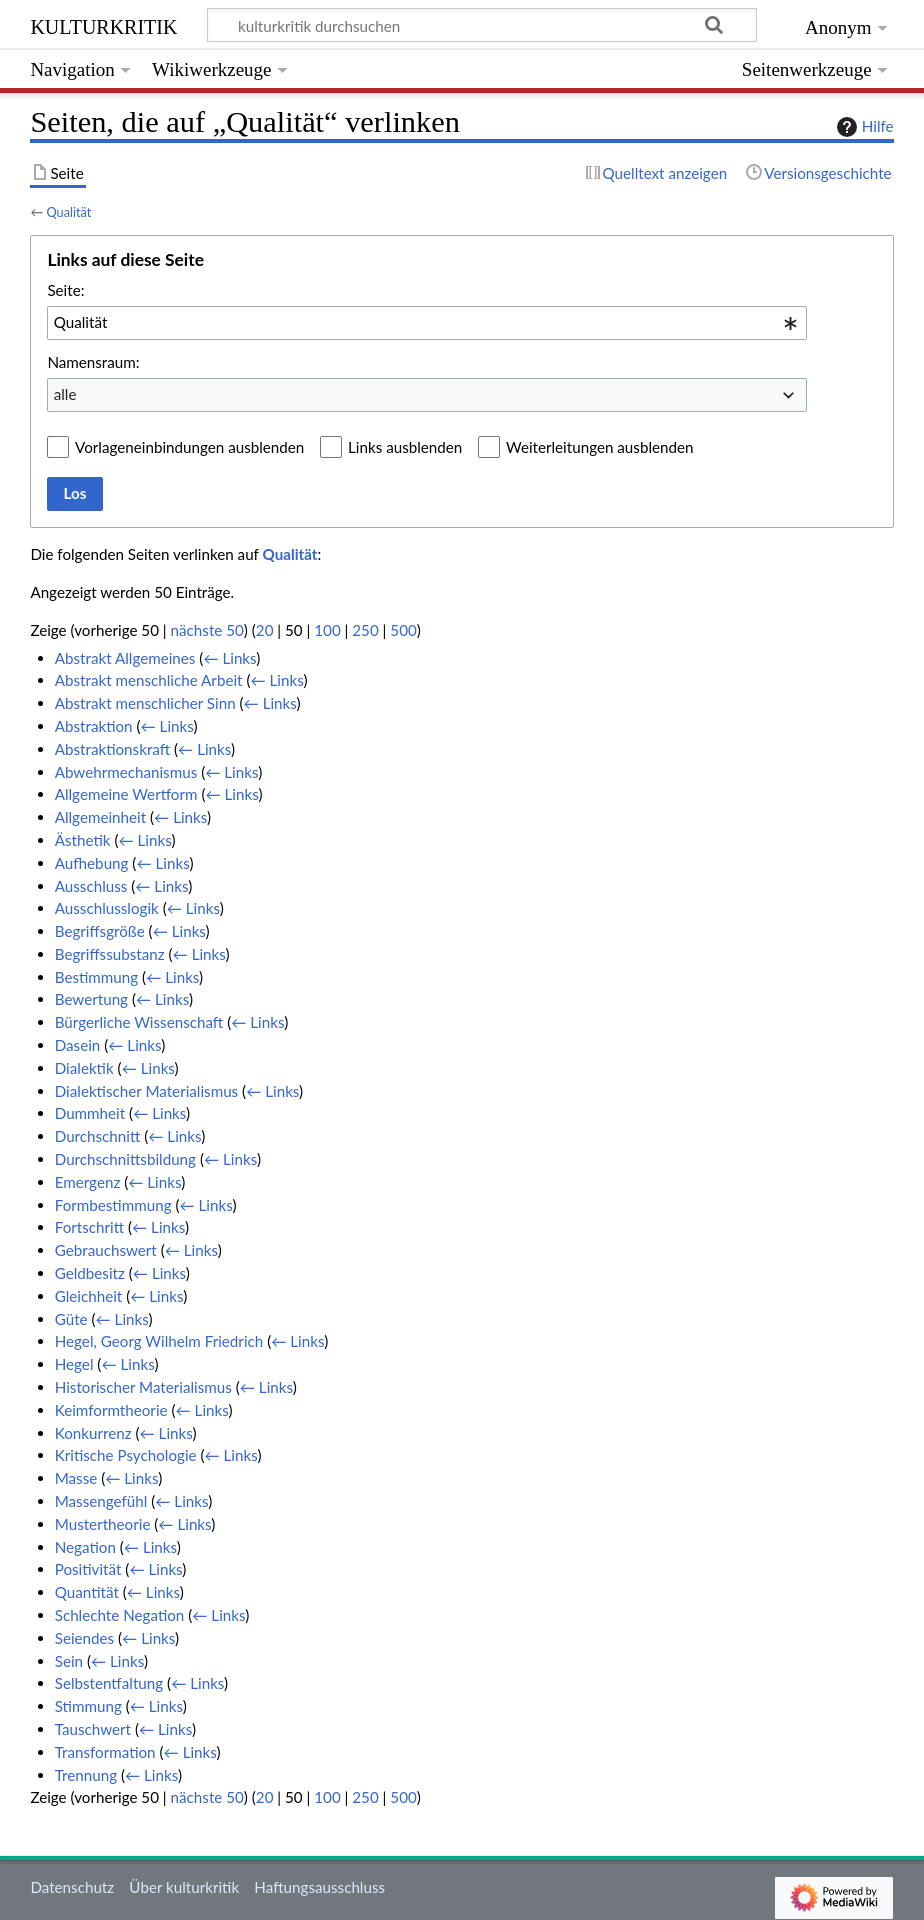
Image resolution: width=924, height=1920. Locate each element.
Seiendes (84, 1638)
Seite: (65, 290)
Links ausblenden (405, 447)
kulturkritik (103, 24)
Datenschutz (72, 1887)
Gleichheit (89, 1296)
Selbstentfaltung (109, 1683)
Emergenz (88, 1182)
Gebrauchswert (106, 1250)
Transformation (105, 1752)
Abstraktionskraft (112, 749)
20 (265, 630)
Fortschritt (89, 1227)
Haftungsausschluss (319, 1887)
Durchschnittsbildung (125, 1159)
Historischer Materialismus (143, 1387)
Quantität (87, 1592)
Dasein (78, 1045)
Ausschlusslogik (107, 908)
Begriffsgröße (100, 931)
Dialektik (84, 1068)
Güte (71, 1319)
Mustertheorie (103, 1524)
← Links (229, 658)
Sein (69, 1661)
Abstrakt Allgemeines (125, 658)
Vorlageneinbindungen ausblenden (189, 447)
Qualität (68, 212)
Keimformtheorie (111, 1410)
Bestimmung (96, 977)
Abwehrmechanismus (126, 772)
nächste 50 (207, 630)
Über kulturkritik (184, 1887)
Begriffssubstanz (110, 954)
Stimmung (88, 1706)
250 (365, 630)
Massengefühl (101, 1501)
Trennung (86, 1775)
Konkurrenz (93, 1433)
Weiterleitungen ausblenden (599, 447)
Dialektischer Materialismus (147, 1091)
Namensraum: (93, 362)
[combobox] (427, 323)
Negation (85, 1547)
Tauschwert (93, 1729)
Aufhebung (92, 863)
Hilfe (863, 127)
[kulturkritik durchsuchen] (482, 25)
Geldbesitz (90, 1273)
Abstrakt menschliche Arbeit (149, 680)
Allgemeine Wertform (126, 794)
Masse (76, 1478)
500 (403, 630)
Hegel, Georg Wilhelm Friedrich (159, 1341)
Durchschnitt (98, 1136)
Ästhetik (83, 840)
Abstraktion (94, 726)
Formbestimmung (113, 1205)
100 (327, 630)
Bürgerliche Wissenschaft (139, 1022)
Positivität (88, 1569)
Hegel (74, 1364)
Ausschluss (91, 886)
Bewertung (91, 999)
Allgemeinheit (100, 817)
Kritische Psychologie (126, 1455)
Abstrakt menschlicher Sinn (145, 703)
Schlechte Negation (120, 1615)
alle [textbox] (65, 394)
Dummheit (90, 1113)
